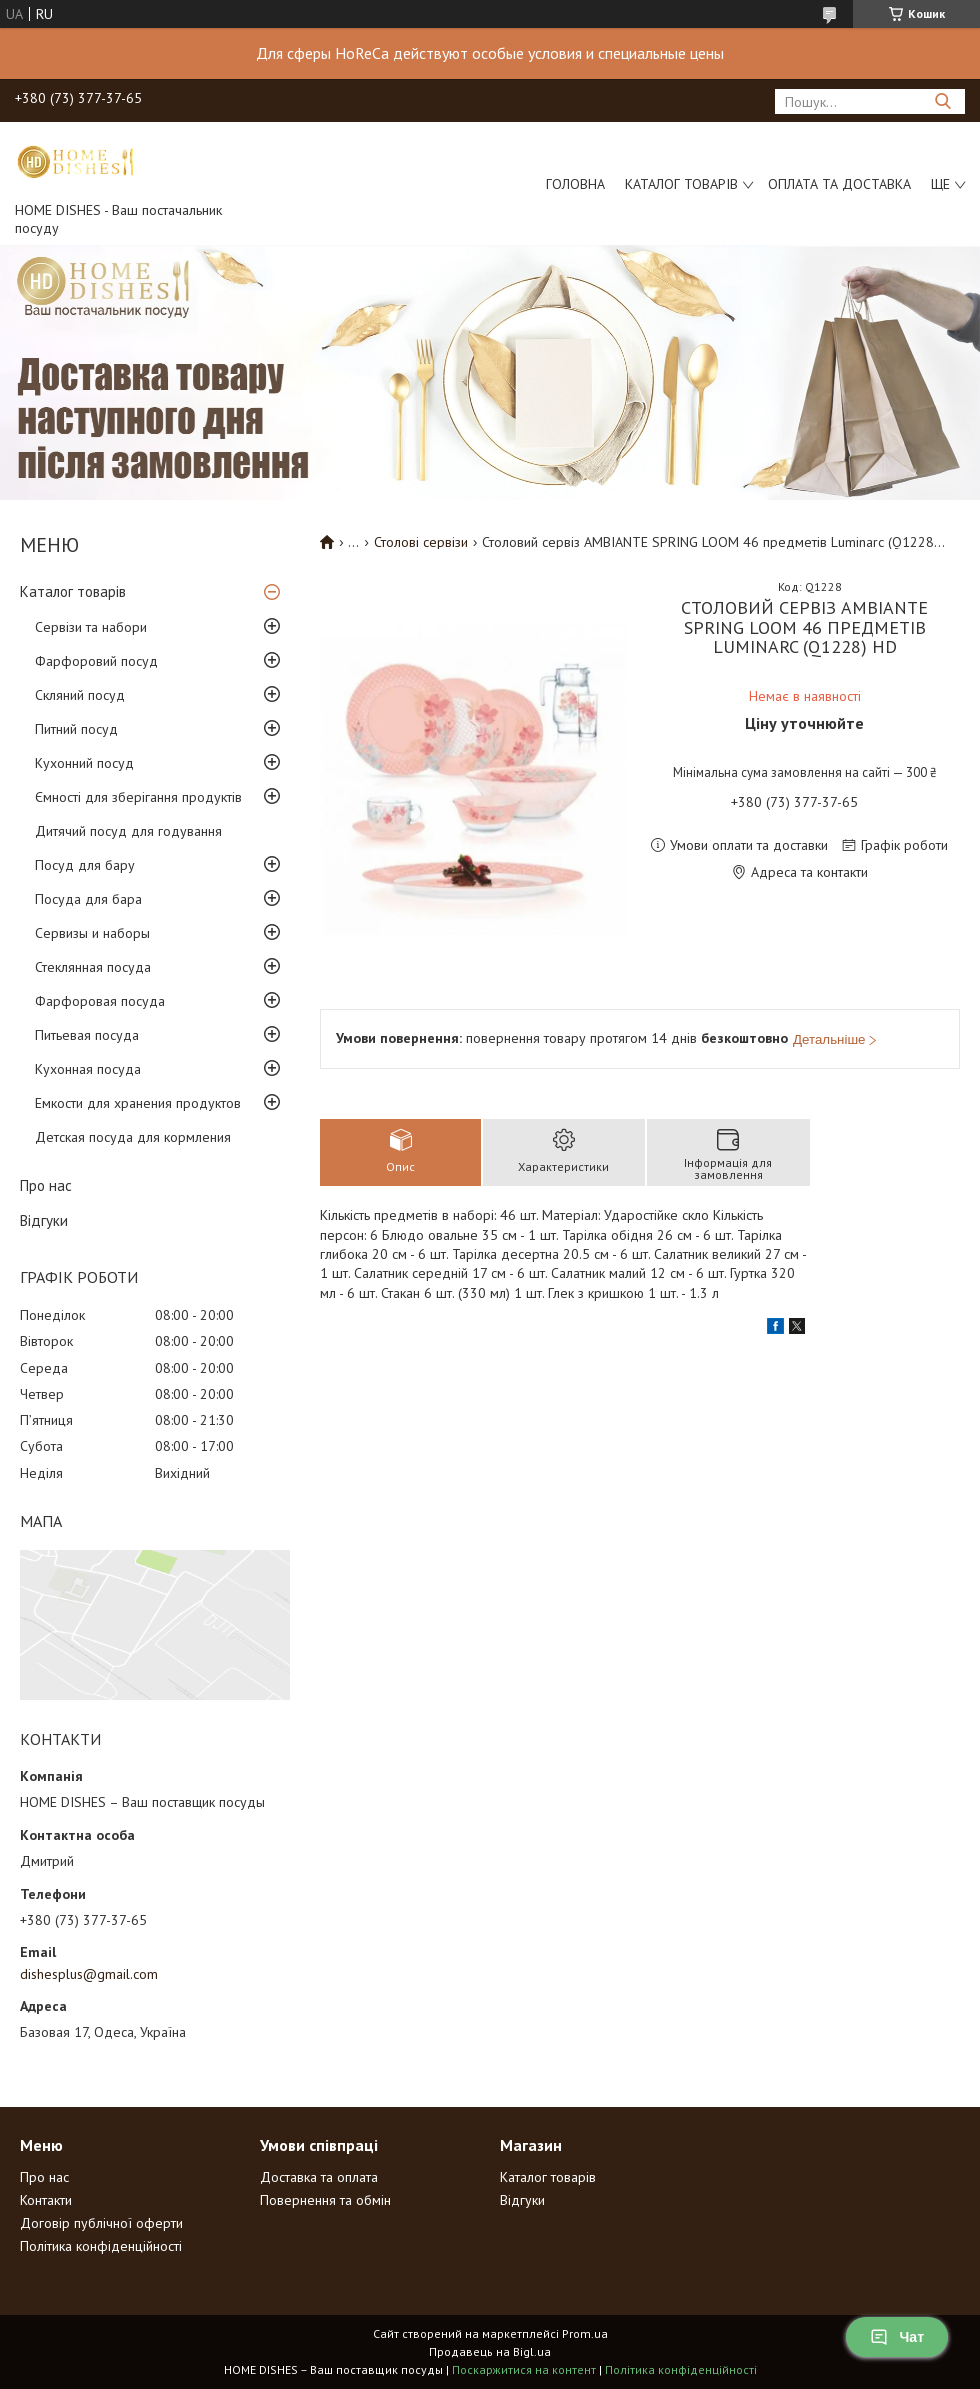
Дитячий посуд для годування (128, 831)
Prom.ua (585, 2333)
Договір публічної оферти (101, 2223)
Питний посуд (76, 729)
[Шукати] (942, 101)
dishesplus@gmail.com (89, 1974)
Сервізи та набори (91, 627)
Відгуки (44, 1220)
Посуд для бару (85, 865)
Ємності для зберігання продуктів (138, 797)
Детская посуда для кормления (133, 1137)
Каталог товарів (681, 184)
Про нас (46, 1185)
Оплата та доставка (839, 184)
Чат (897, 2337)
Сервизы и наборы (92, 933)
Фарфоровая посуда (100, 1001)
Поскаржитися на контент (524, 2369)
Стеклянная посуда (93, 967)
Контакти (46, 2200)
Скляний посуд (80, 695)
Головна (575, 184)
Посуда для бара (88, 899)
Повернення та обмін (325, 2200)
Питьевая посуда (87, 1035)
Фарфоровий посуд (96, 661)
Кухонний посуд (84, 763)
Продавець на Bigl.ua (490, 2351)
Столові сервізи (421, 542)
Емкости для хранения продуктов (138, 1103)
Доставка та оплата (319, 2177)
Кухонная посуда (88, 1069)
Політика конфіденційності (101, 2246)
